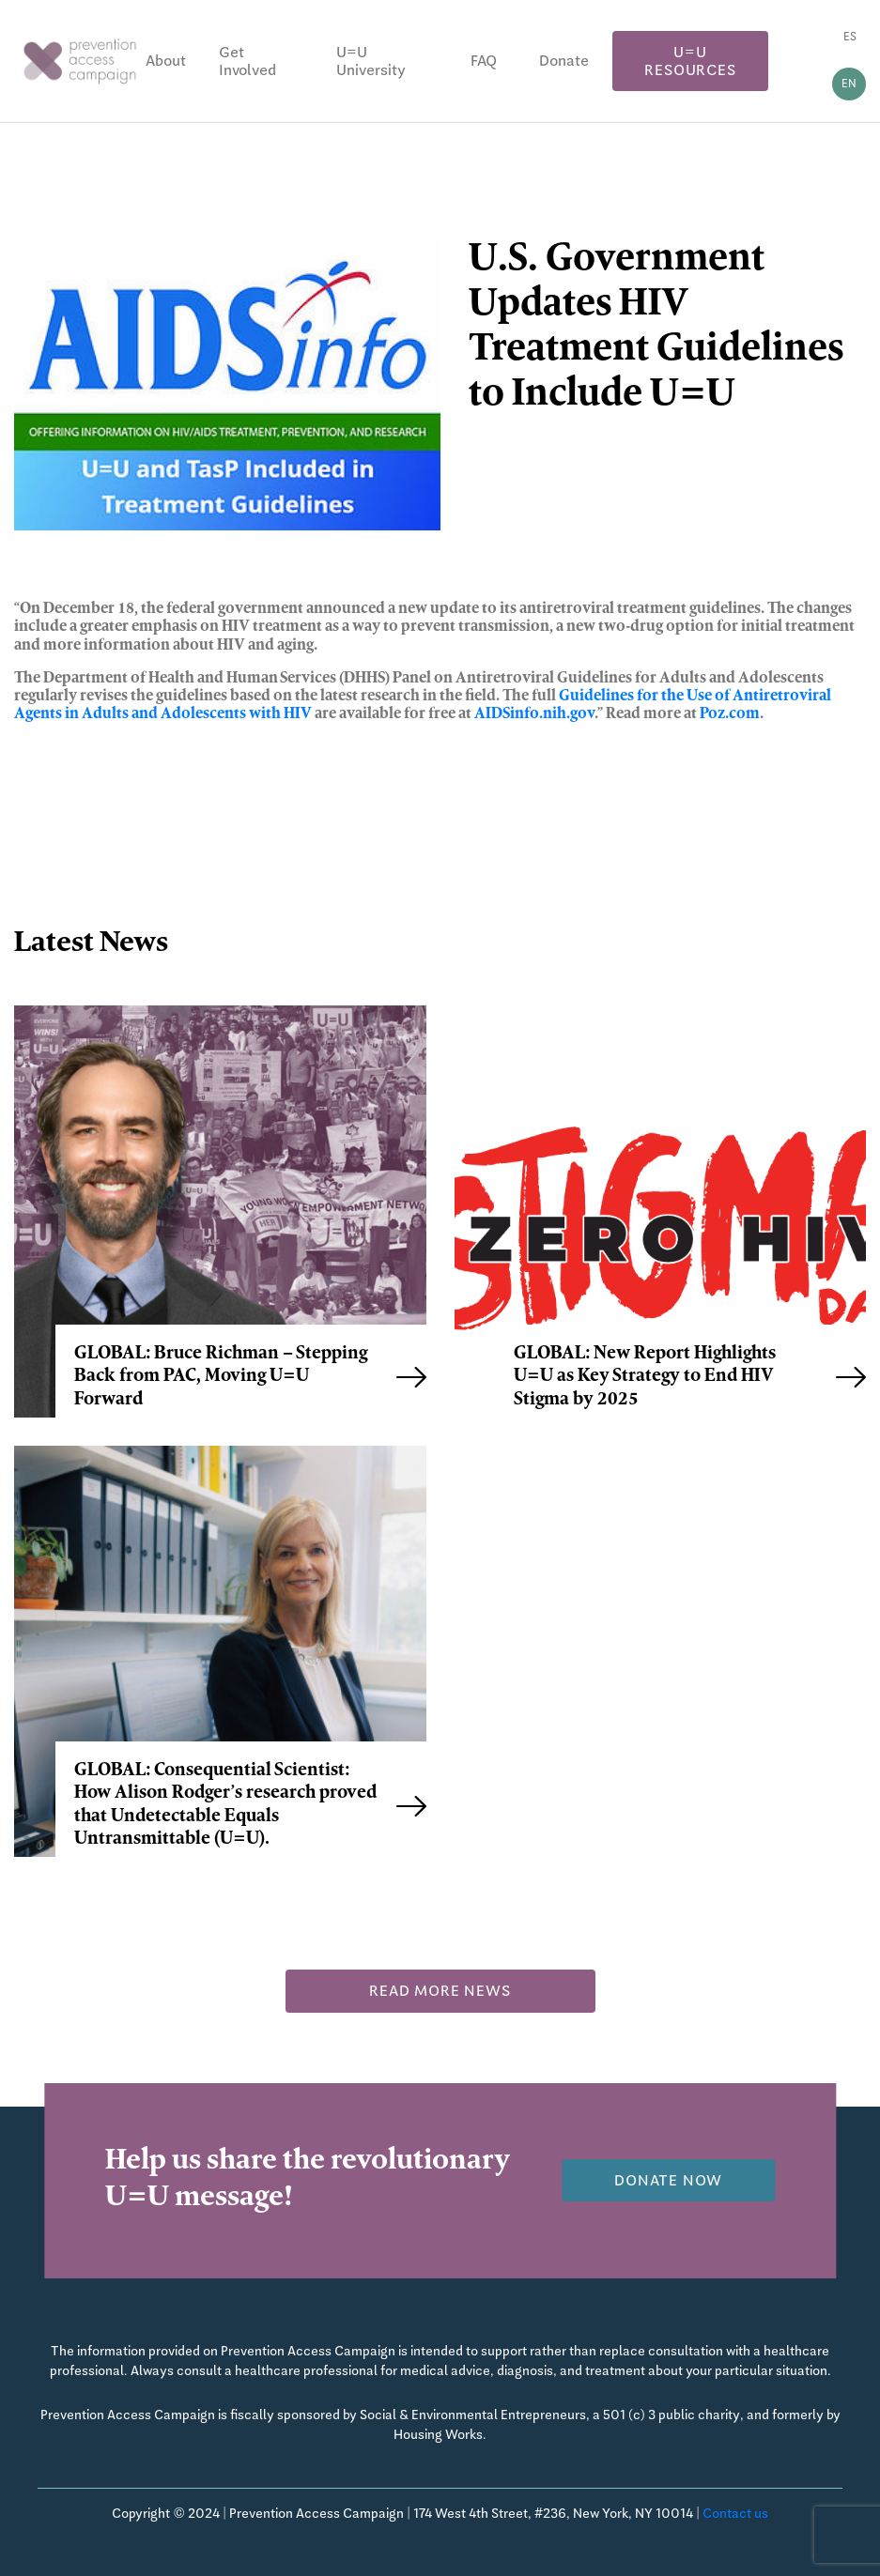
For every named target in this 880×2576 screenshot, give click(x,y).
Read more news (439, 1991)
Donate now (668, 2180)
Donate (564, 60)
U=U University (371, 61)
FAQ (484, 60)
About (166, 60)
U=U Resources (689, 61)
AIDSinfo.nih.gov (534, 714)
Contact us (735, 2513)
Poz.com (730, 714)
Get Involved (247, 61)
